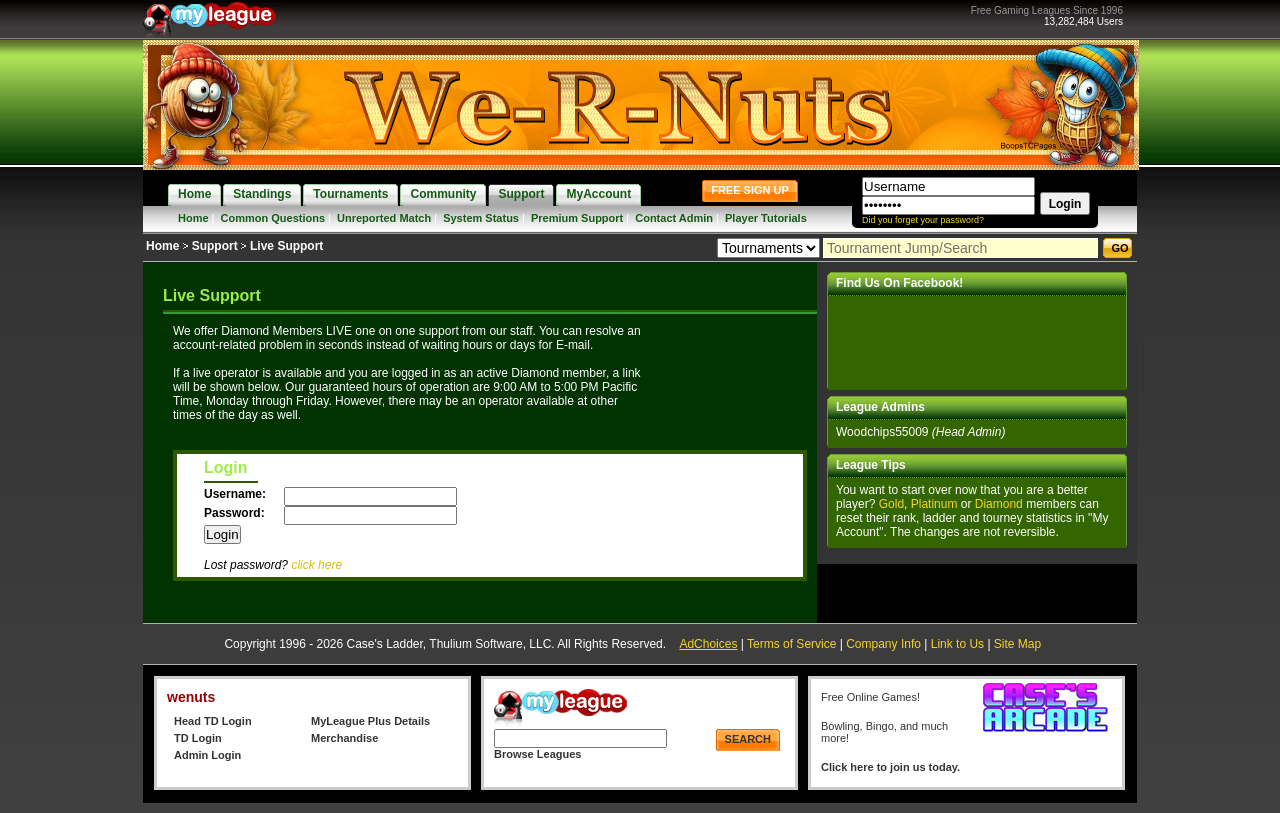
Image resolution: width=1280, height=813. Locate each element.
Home (193, 218)
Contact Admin (674, 218)
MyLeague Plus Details (370, 721)
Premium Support (577, 218)
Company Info (883, 644)
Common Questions (273, 218)
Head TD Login (213, 721)
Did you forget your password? (923, 220)
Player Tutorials (766, 218)
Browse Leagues (537, 754)
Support (215, 246)
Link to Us (957, 644)
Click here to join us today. (890, 767)
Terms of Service (791, 644)
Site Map (1017, 644)
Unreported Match (384, 218)
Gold (891, 504)
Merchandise (344, 738)
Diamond (999, 504)
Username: (236, 494)
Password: (236, 513)
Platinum (934, 504)
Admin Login (207, 755)
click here (316, 565)
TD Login (198, 738)
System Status (481, 218)
